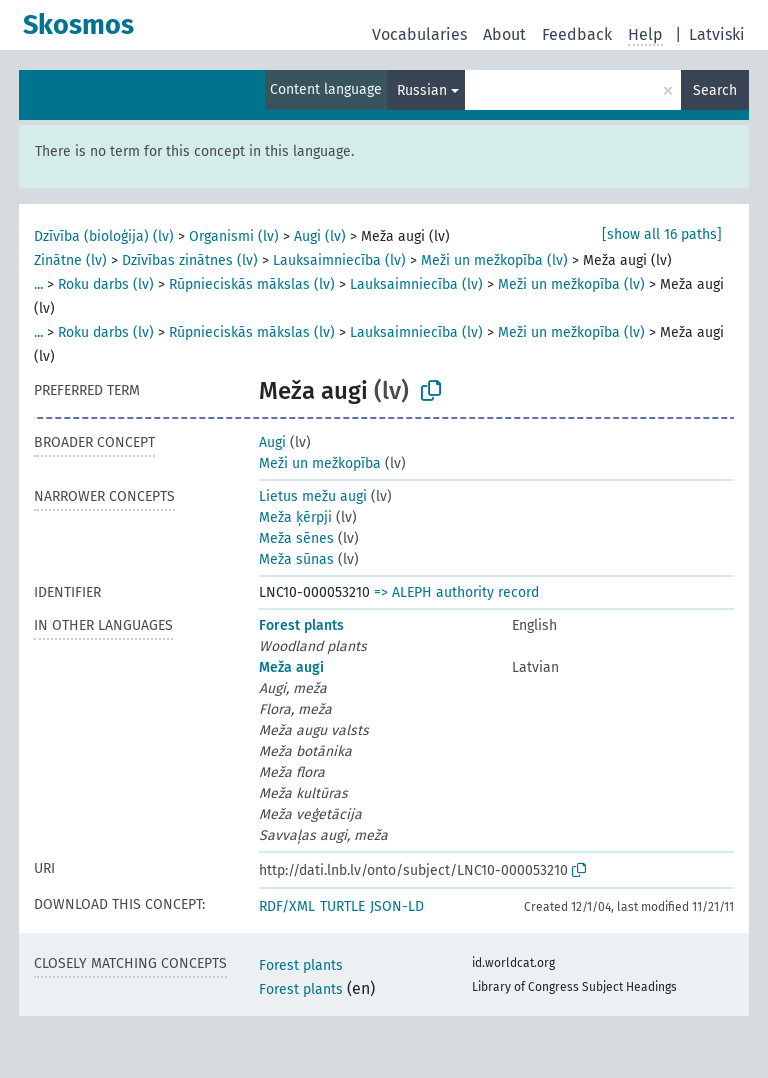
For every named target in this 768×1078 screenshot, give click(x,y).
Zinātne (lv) (70, 260)
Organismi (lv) (234, 236)
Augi (272, 442)
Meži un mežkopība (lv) (494, 260)
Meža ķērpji (295, 517)
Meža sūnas (296, 559)
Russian (422, 90)
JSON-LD (397, 906)
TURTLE (342, 906)
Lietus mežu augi (313, 496)
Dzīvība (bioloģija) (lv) (104, 236)
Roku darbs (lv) (106, 284)
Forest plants (301, 625)
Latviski (717, 34)
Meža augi (291, 667)
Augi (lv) (320, 236)
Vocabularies (419, 34)
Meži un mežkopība (320, 463)
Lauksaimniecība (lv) (339, 260)
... (38, 284)
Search (715, 90)
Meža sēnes (296, 538)
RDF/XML (287, 906)
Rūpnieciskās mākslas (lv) (252, 284)
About (504, 34)
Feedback (577, 34)
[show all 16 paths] (662, 234)
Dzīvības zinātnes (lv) (190, 260)
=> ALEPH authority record (456, 592)
